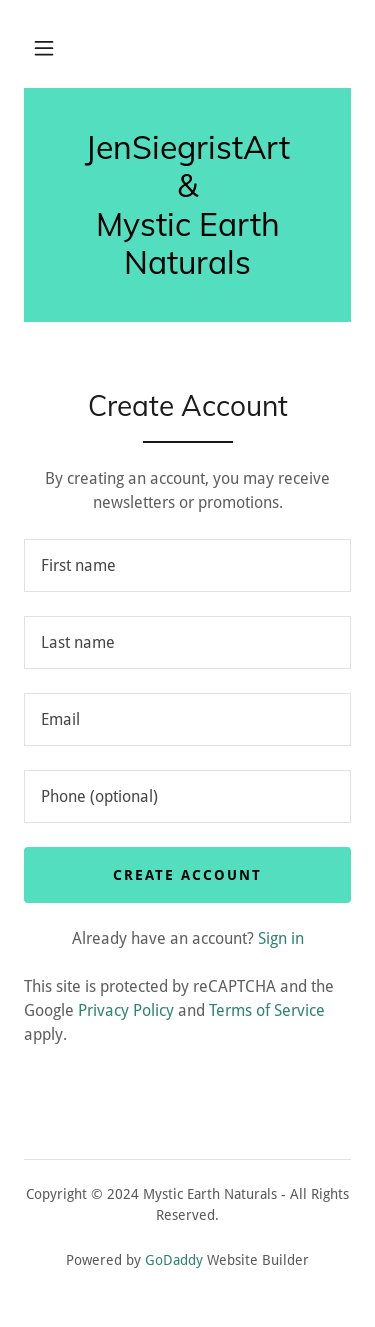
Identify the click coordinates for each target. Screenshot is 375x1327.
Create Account (187, 875)
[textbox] (187, 565)
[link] (187, 205)
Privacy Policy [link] (126, 1010)
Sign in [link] (281, 938)
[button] (44, 48)
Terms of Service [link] (267, 1010)
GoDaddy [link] (174, 1260)
